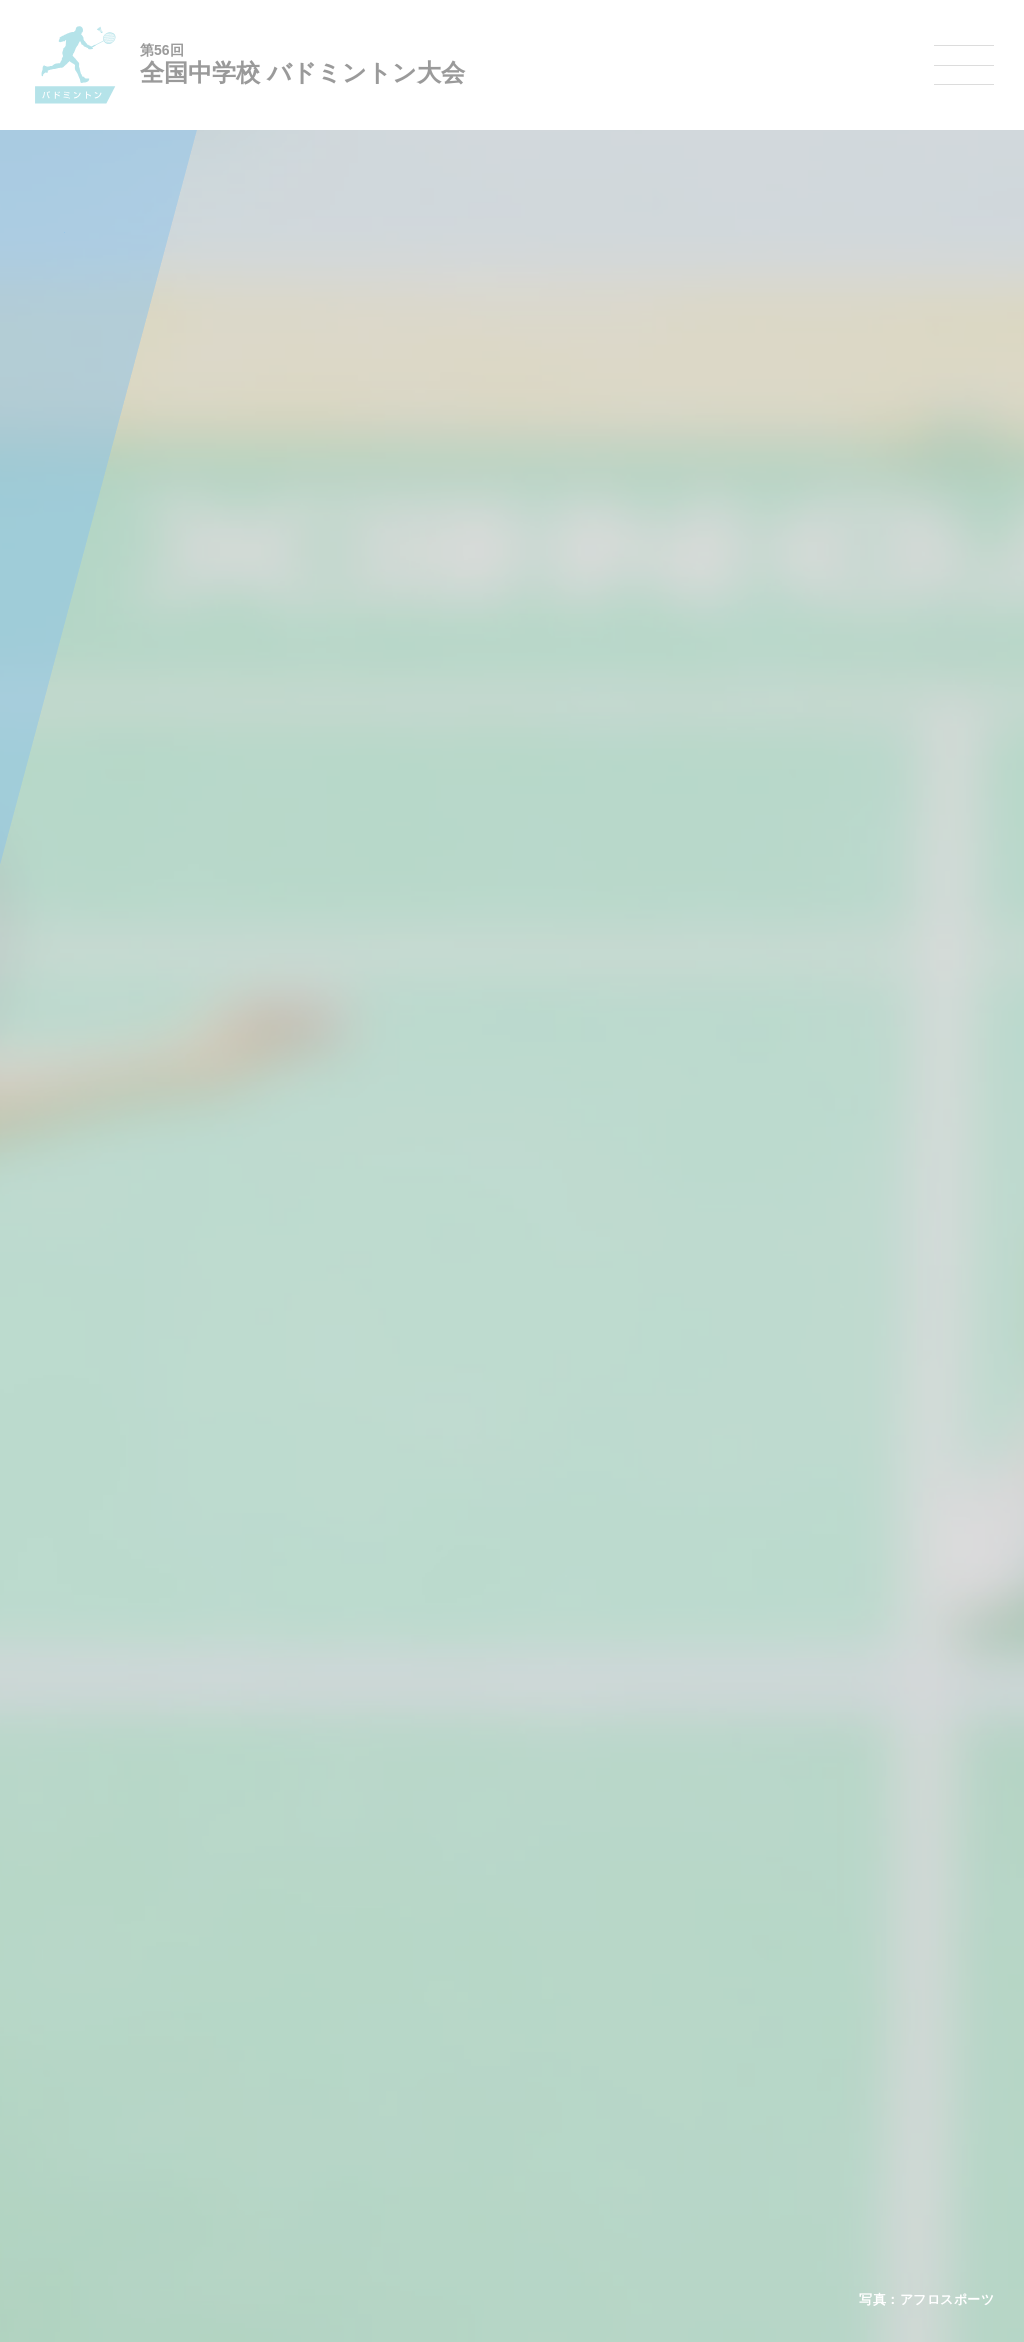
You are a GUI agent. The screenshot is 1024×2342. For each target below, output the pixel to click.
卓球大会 (586, 2081)
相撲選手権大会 (756, 2029)
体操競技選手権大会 (476, 2158)
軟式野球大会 (458, 2132)
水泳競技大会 (458, 2029)
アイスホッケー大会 (768, 2133)
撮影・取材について (257, 2081)
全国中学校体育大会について (287, 1946)
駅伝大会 (738, 2055)
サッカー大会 (458, 2081)
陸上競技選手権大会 (476, 2003)
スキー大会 (744, 2081)
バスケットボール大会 (482, 2055)
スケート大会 (750, 2107)
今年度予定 (233, 2003)
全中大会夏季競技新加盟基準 (281, 2055)
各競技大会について (480, 1946)
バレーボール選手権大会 (628, 2029)
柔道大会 (586, 2158)
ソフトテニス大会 (610, 2055)
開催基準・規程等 (251, 2029)
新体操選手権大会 (610, 2003)
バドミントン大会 (610, 2107)
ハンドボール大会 (470, 2107)
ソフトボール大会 (610, 2133)
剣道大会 (738, 2003)
